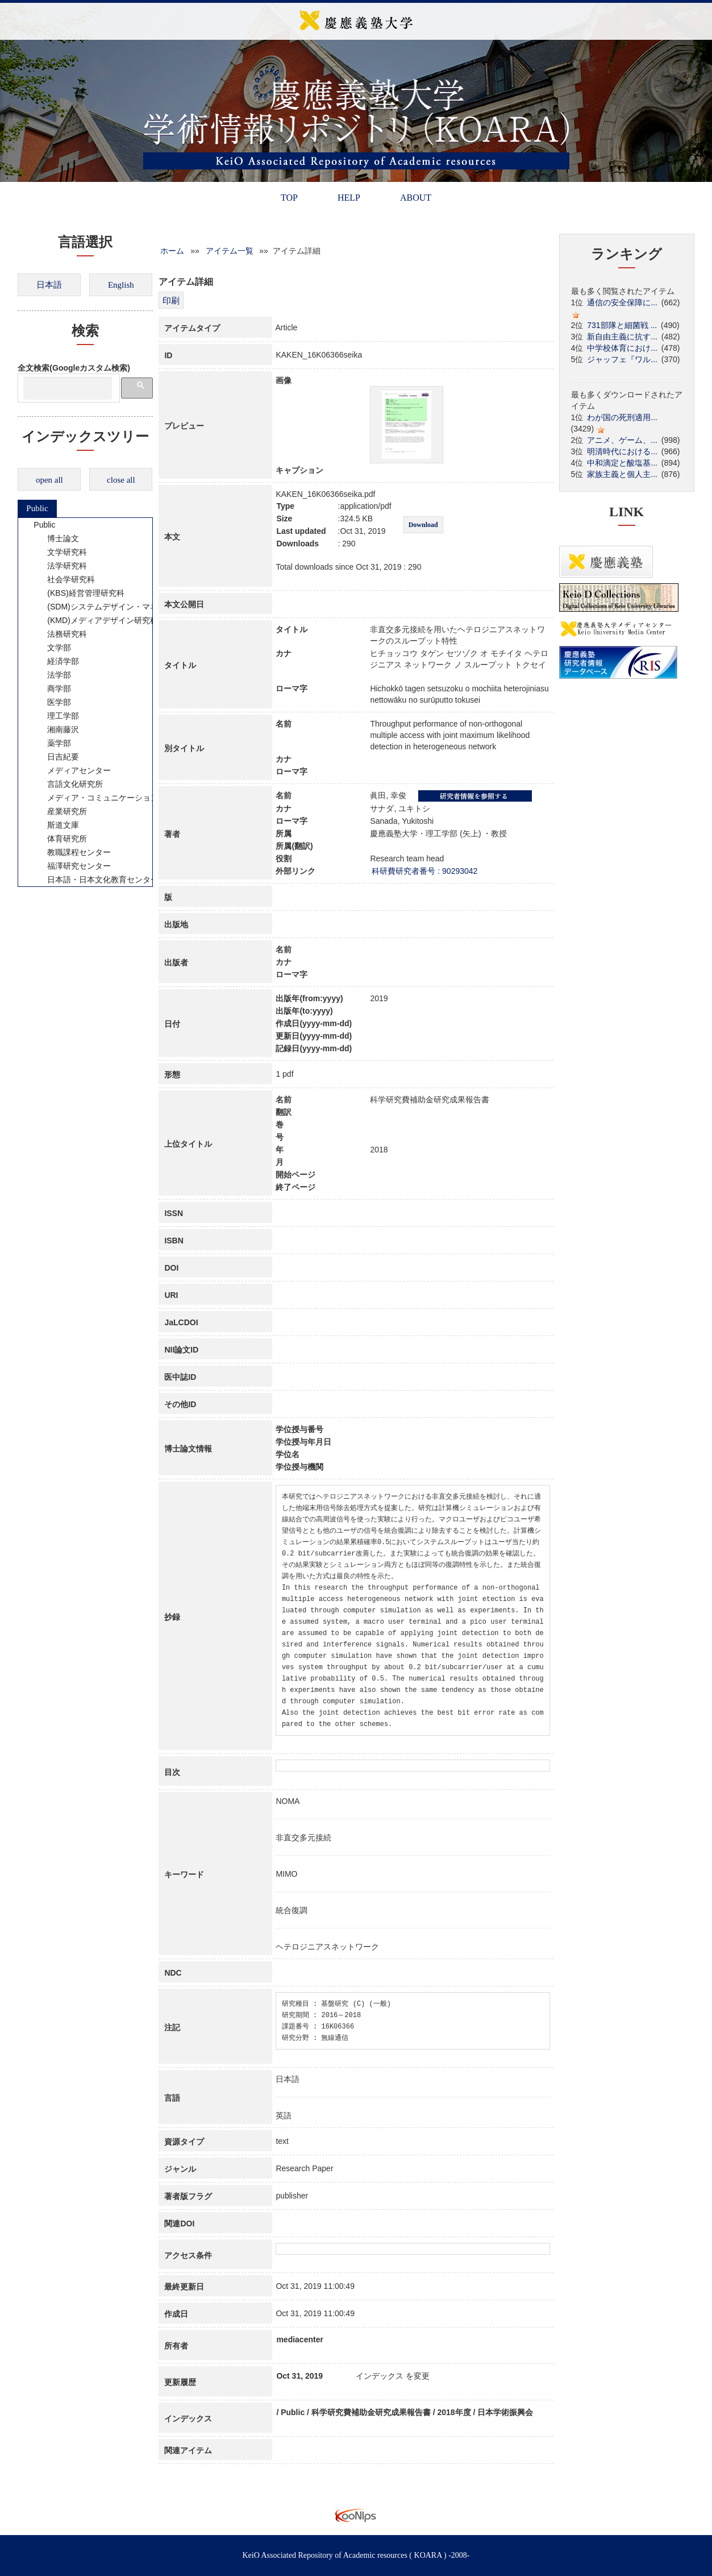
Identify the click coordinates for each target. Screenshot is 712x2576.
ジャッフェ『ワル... (622, 359)
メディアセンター (71, 770)
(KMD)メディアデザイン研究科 (94, 620)
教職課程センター (71, 852)
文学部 (51, 647)
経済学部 (55, 661)
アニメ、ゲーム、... (622, 440)
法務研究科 (59, 634)
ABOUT (415, 197)
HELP (349, 197)
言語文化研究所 (67, 784)
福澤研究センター (71, 866)
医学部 (51, 702)
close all (121, 479)
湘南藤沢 (55, 729)
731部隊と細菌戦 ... (622, 325)
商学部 (51, 688)
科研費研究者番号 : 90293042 (424, 871)
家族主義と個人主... (622, 474)
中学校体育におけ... (622, 347)
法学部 (51, 675)
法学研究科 (59, 566)
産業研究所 (59, 811)
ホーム (172, 250)
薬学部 (51, 743)
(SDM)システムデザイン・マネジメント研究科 (122, 606)
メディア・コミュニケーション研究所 (107, 797)
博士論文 (55, 538)
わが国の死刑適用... (622, 417)
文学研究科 (59, 552)
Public (37, 508)
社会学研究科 (63, 579)
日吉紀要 (55, 757)
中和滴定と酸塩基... (622, 462)
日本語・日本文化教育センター (95, 879)
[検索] (67, 388)
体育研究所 (59, 838)
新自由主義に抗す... (622, 336)
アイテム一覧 (229, 250)
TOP (289, 197)
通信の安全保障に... (622, 302)
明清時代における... (622, 451)
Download (423, 525)
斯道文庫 (55, 825)
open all (49, 479)
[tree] (85, 702)
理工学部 (55, 716)
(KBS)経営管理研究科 (78, 593)
